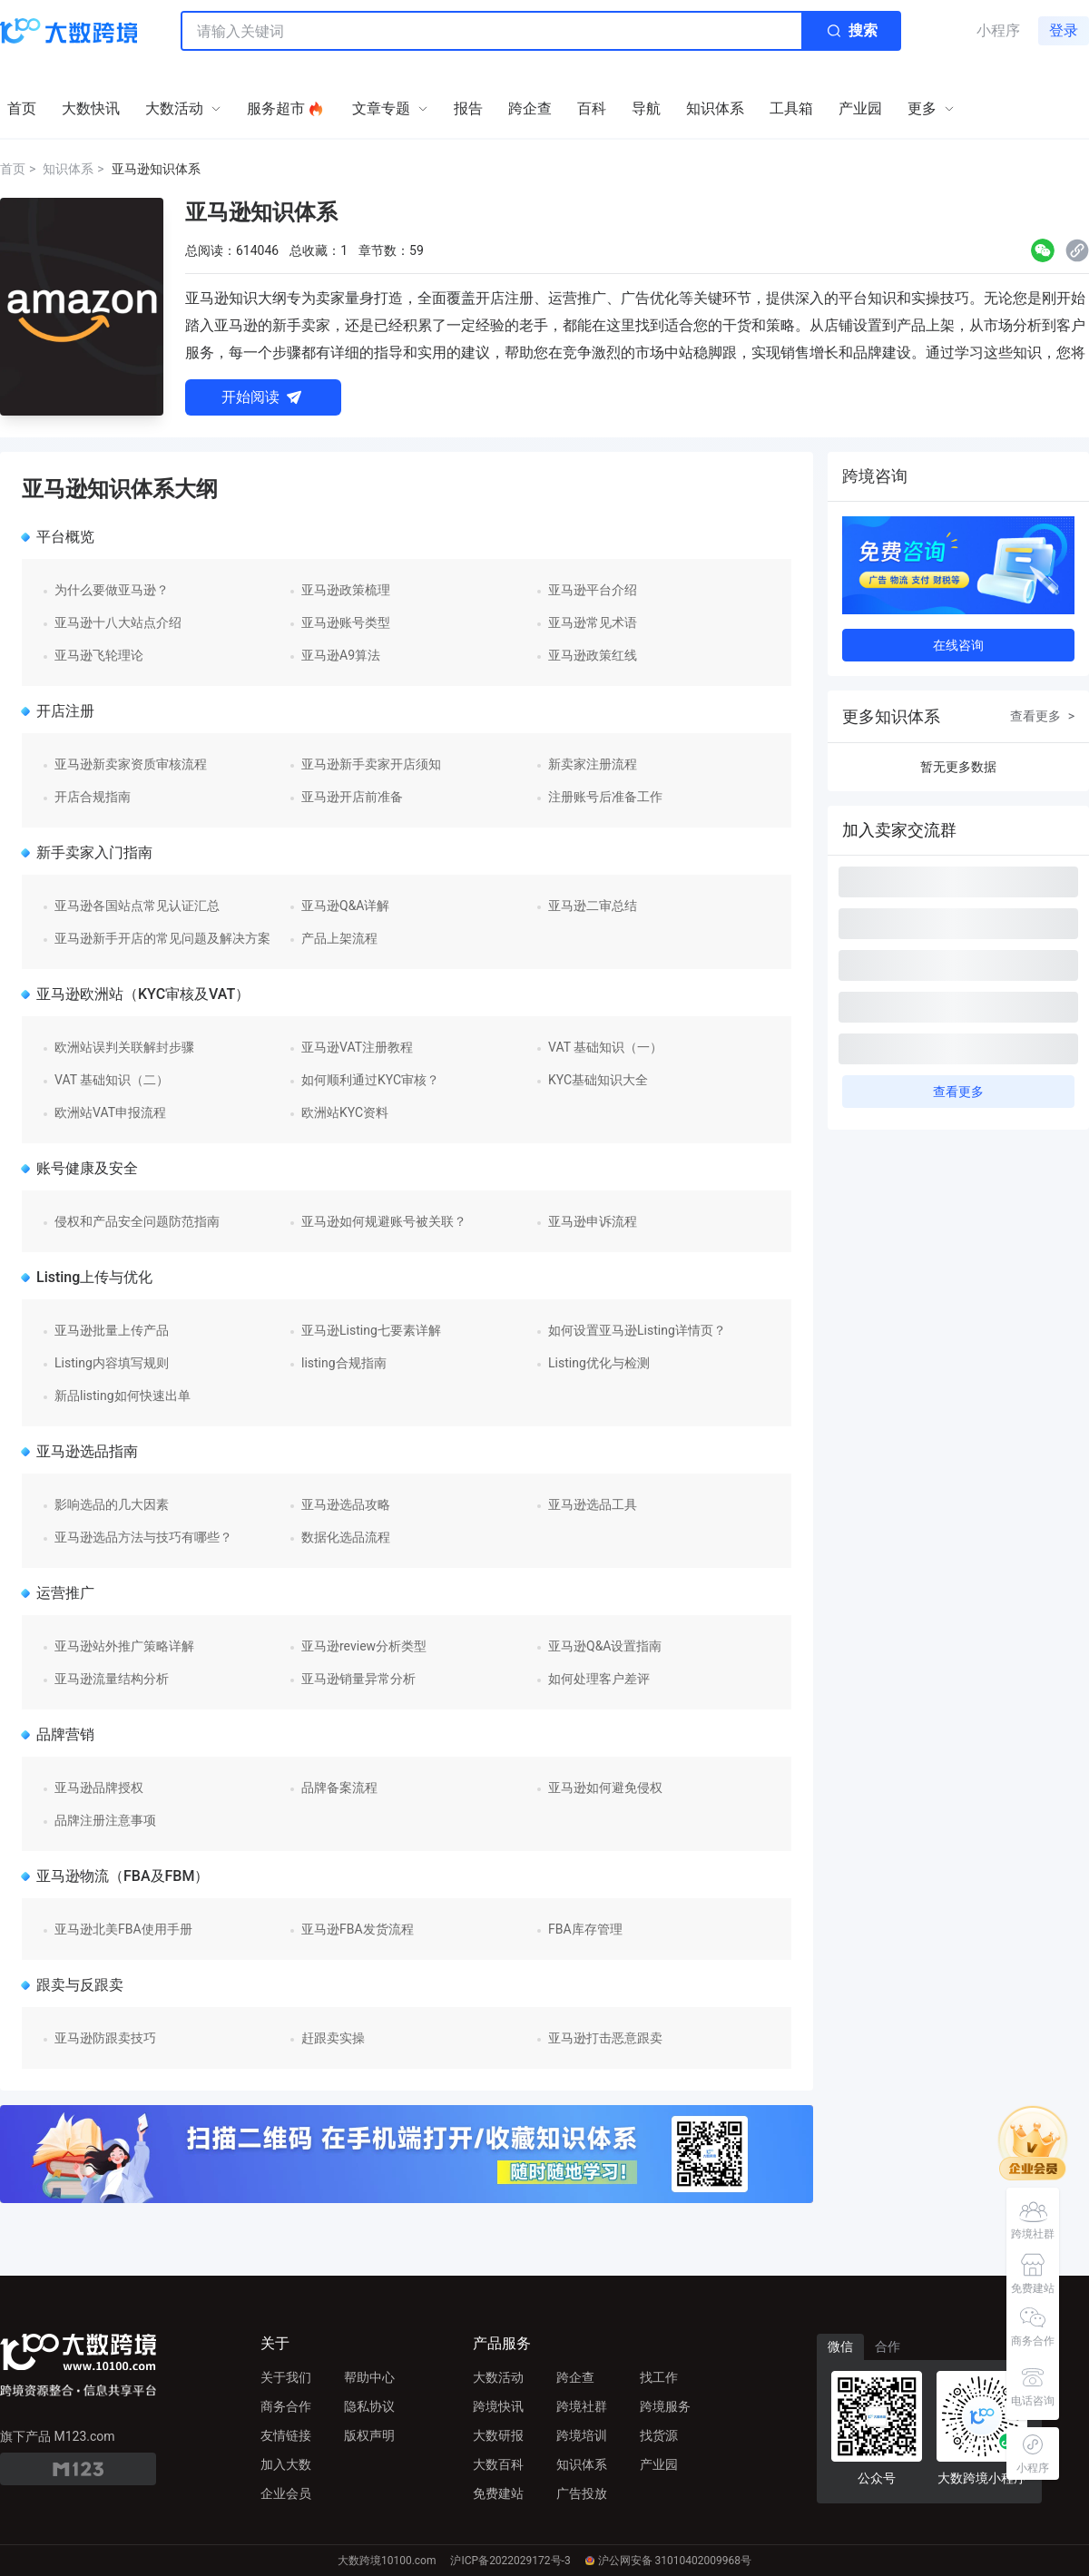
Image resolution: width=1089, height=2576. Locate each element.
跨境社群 (581, 2406)
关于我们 (285, 2377)
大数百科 (498, 2464)
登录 (1063, 30)
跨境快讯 (498, 2406)
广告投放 (581, 2493)
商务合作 (285, 2406)
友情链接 (285, 2435)
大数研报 (498, 2435)
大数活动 (498, 2377)
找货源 (659, 2435)
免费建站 (498, 2493)
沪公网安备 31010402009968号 (668, 2560)
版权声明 (369, 2435)
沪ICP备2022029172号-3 (510, 2560)
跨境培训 (581, 2435)
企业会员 (285, 2493)
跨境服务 (665, 2406)
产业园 (659, 2464)
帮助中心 (369, 2377)
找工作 (659, 2377)
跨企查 (575, 2377)
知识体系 (581, 2464)
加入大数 (285, 2464)
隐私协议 (369, 2406)
